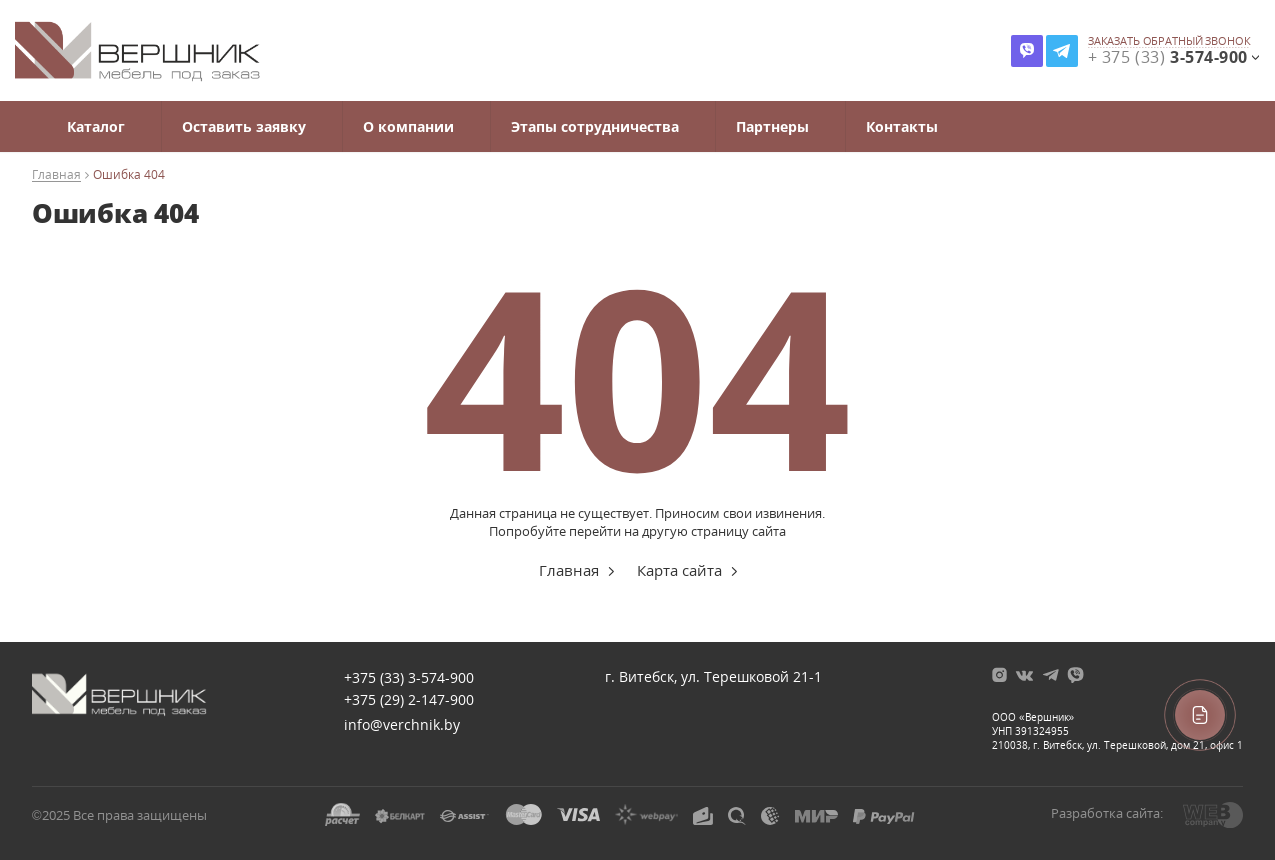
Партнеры (772, 126)
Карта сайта (679, 570)
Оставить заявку (244, 126)
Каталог (96, 126)
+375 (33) (409, 677)
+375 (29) (409, 699)
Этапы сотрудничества (595, 126)
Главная (56, 175)
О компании (408, 126)
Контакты (902, 126)
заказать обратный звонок (1169, 41)
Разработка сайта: (1107, 813)
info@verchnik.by (402, 724)
